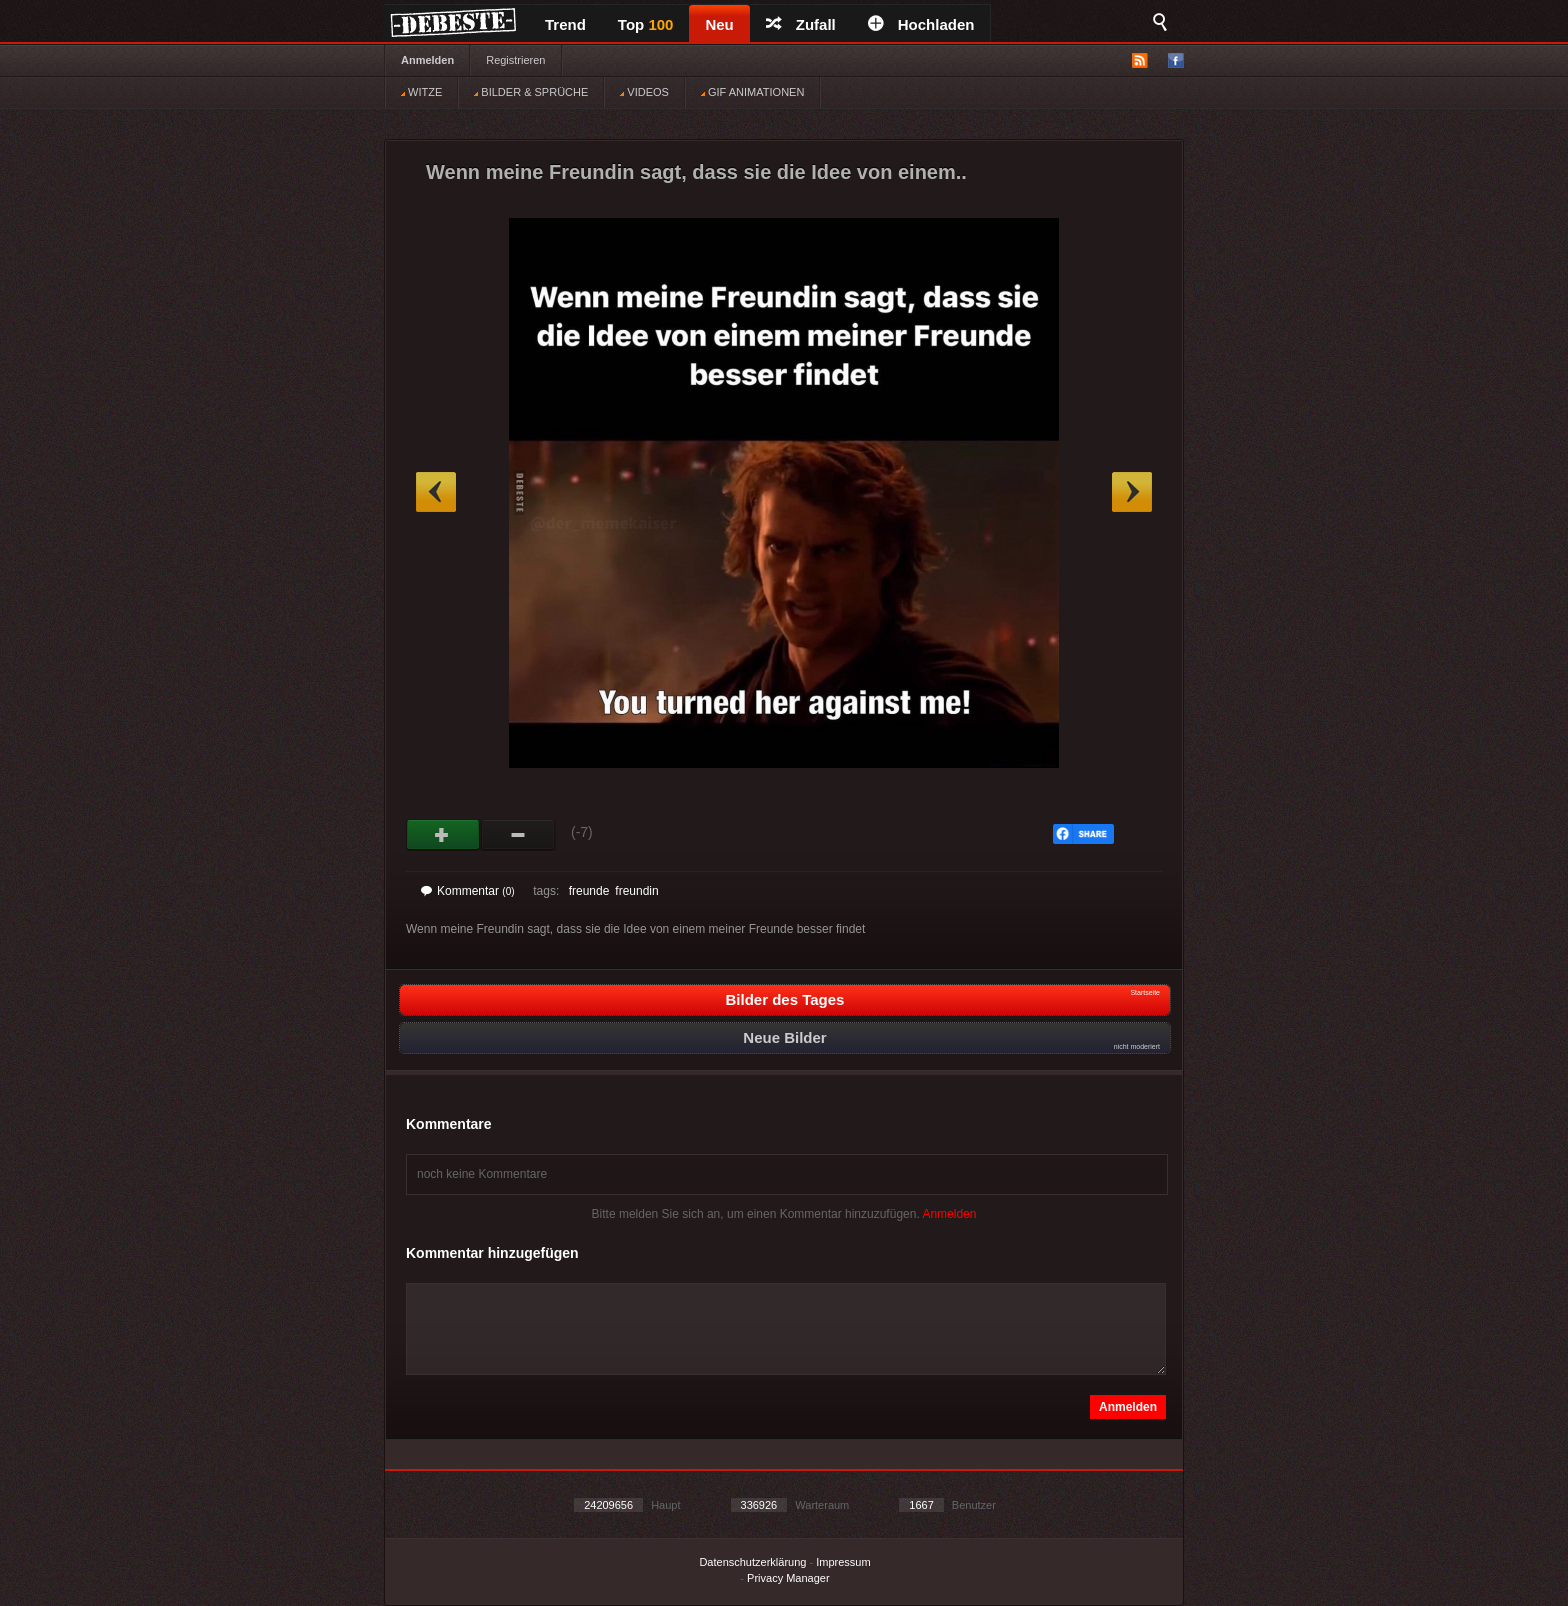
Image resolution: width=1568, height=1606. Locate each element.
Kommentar (468, 891)
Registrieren (515, 60)
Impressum (843, 1562)
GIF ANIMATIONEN (752, 92)
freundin (636, 891)
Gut (443, 835)
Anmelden (427, 60)
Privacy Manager (788, 1578)
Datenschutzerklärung (752, 1562)
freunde (589, 891)
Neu (719, 24)
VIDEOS (644, 92)
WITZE (421, 92)
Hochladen (921, 24)
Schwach (518, 835)
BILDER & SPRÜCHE (531, 92)
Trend (565, 24)
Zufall (801, 24)
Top (646, 24)
